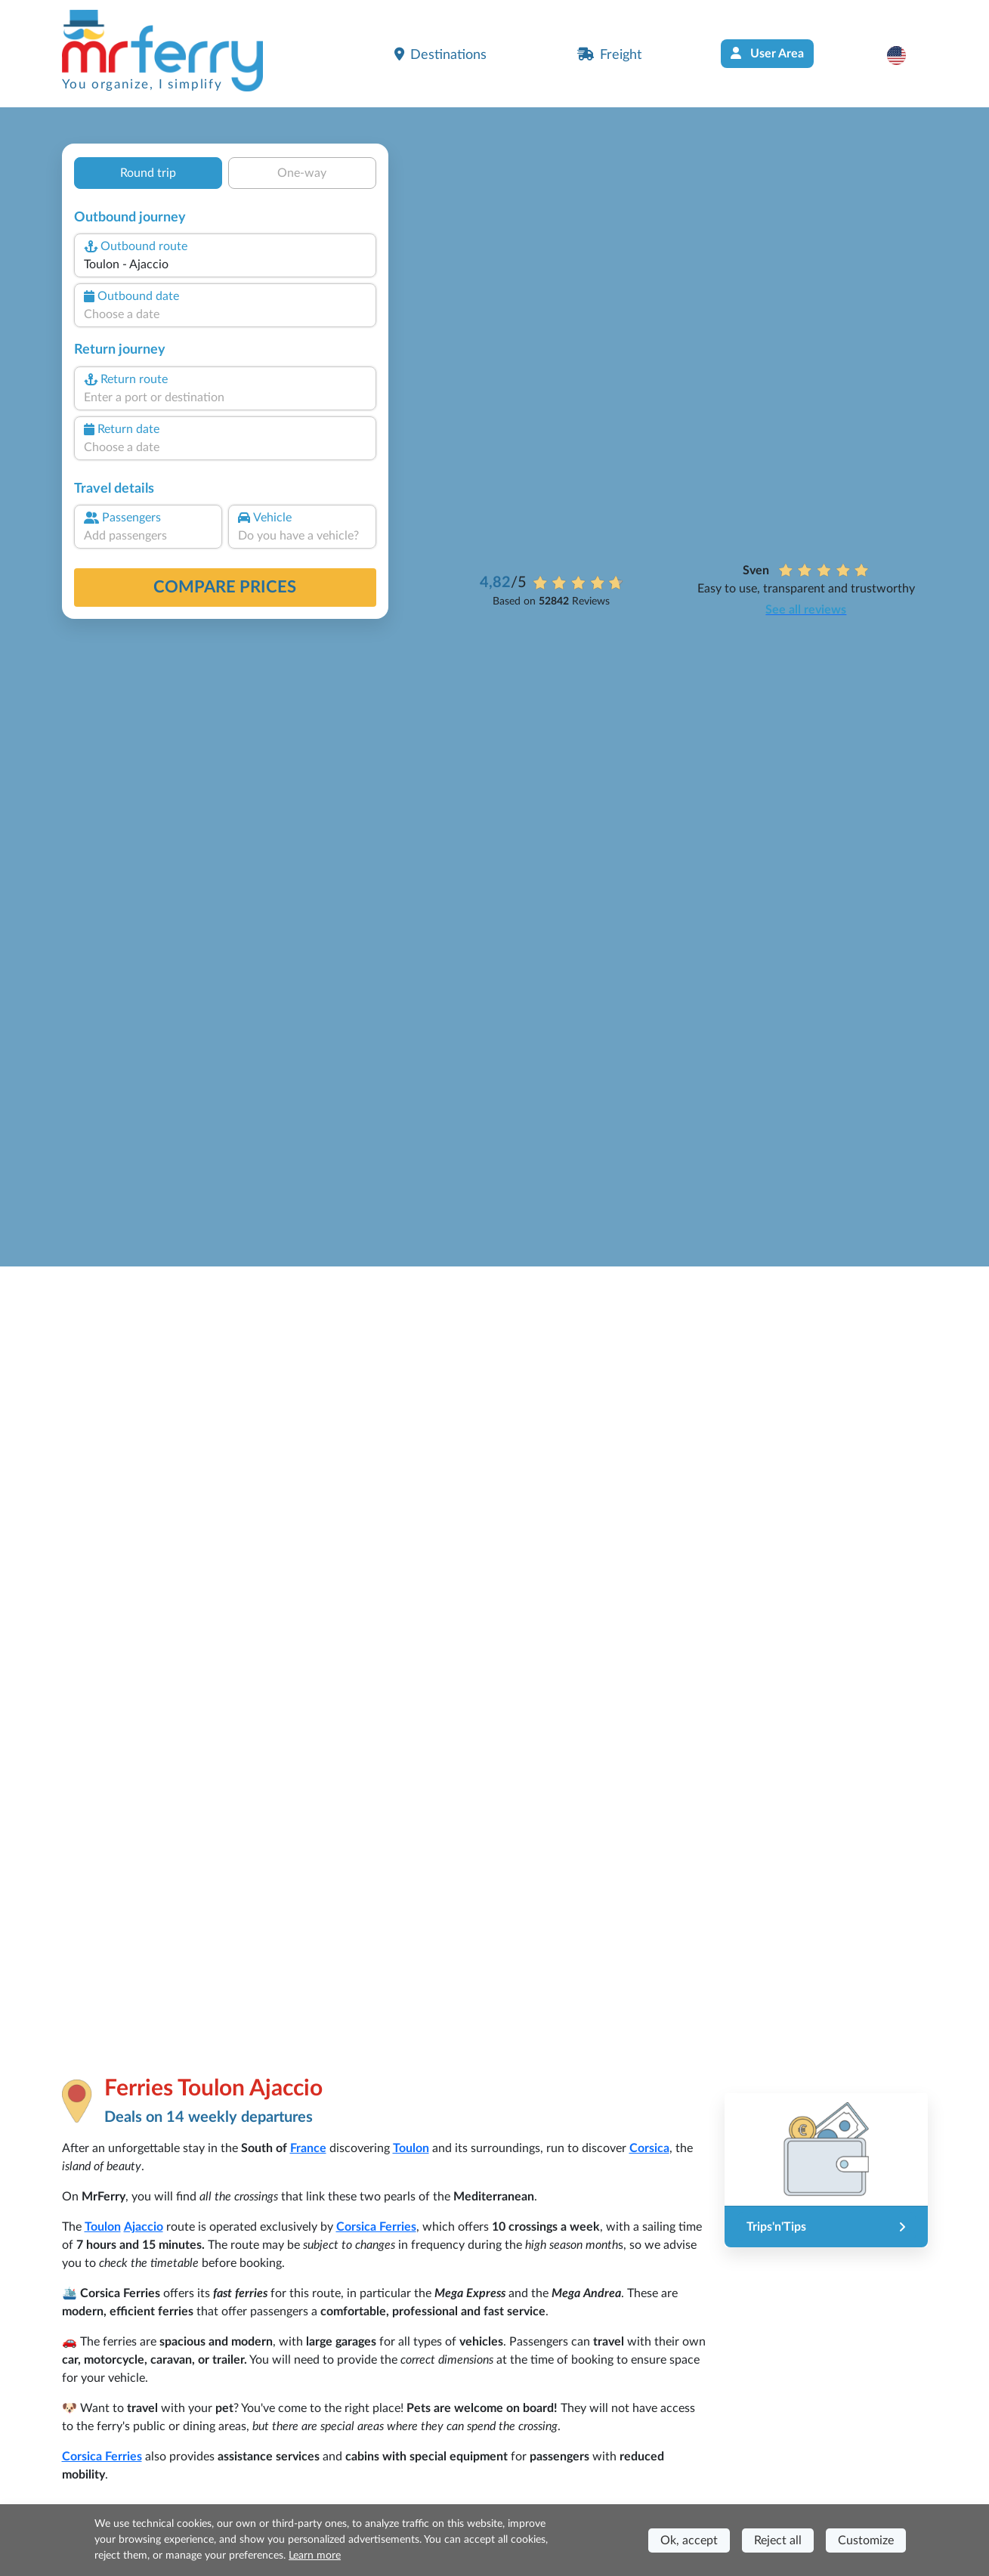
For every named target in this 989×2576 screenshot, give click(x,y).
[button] (904, 55)
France (308, 2148)
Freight (609, 54)
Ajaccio (143, 2227)
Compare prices (224, 587)
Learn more (315, 2555)
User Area (767, 53)
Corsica (649, 2148)
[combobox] (224, 264)
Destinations (440, 54)
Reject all (778, 2540)
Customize (866, 2540)
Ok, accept (689, 2540)
